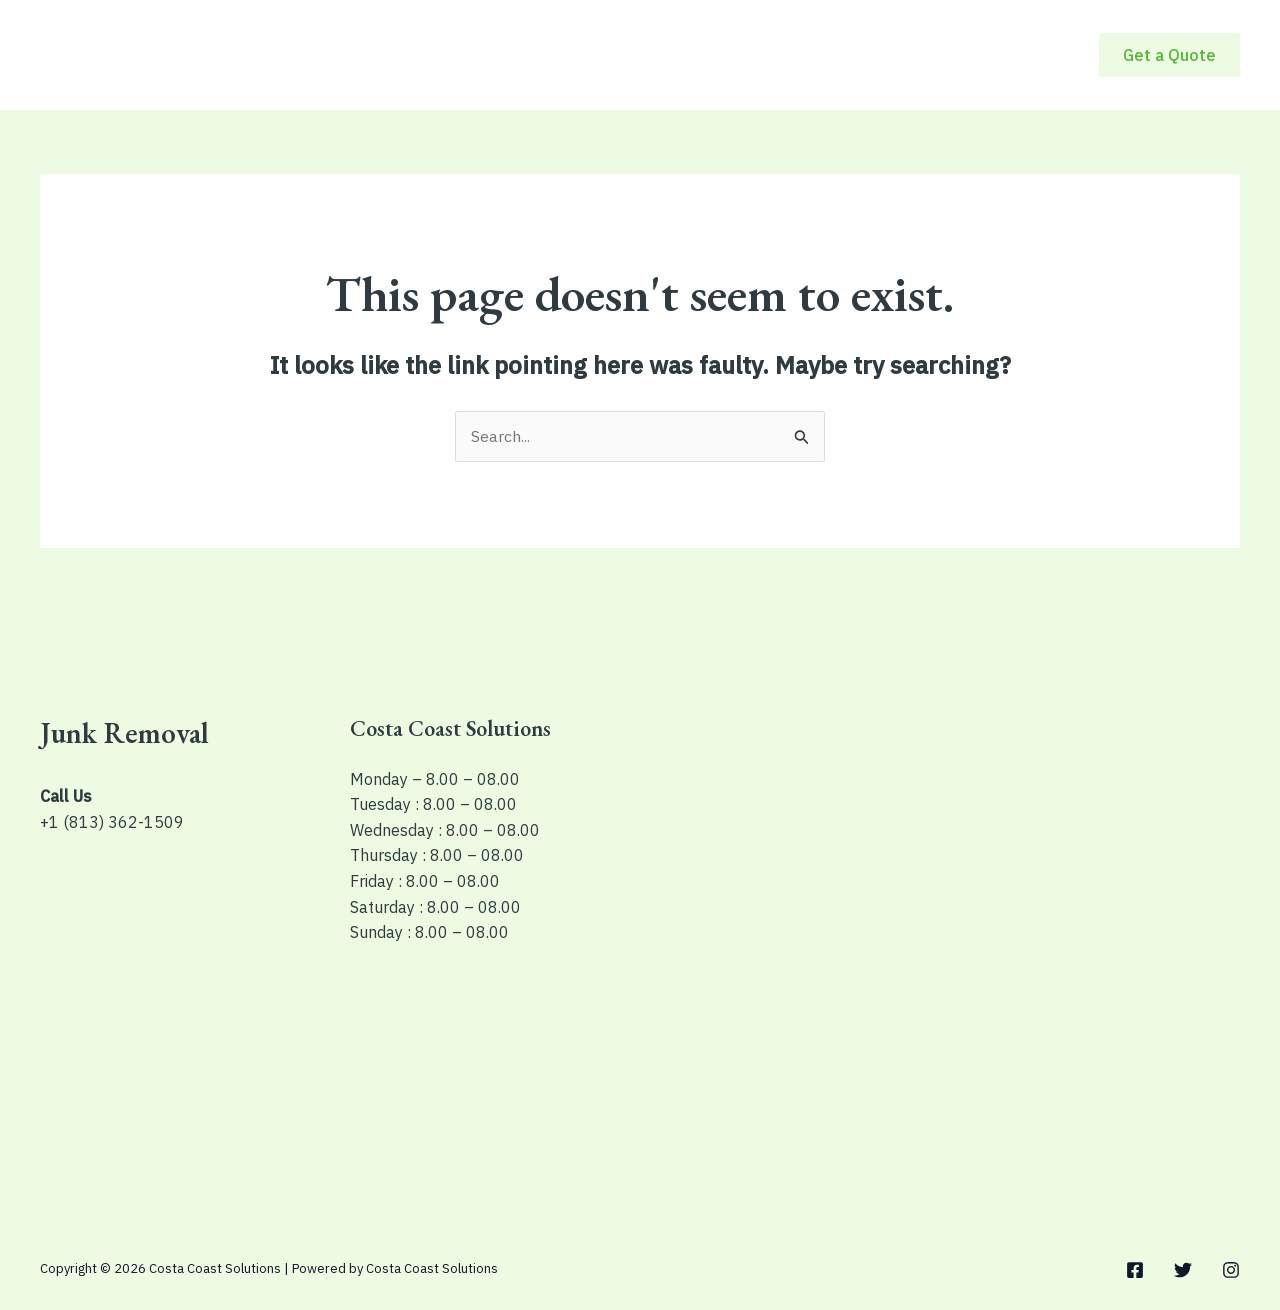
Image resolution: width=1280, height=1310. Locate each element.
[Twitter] (1183, 1271)
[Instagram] (1231, 1271)
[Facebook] (1135, 1271)
